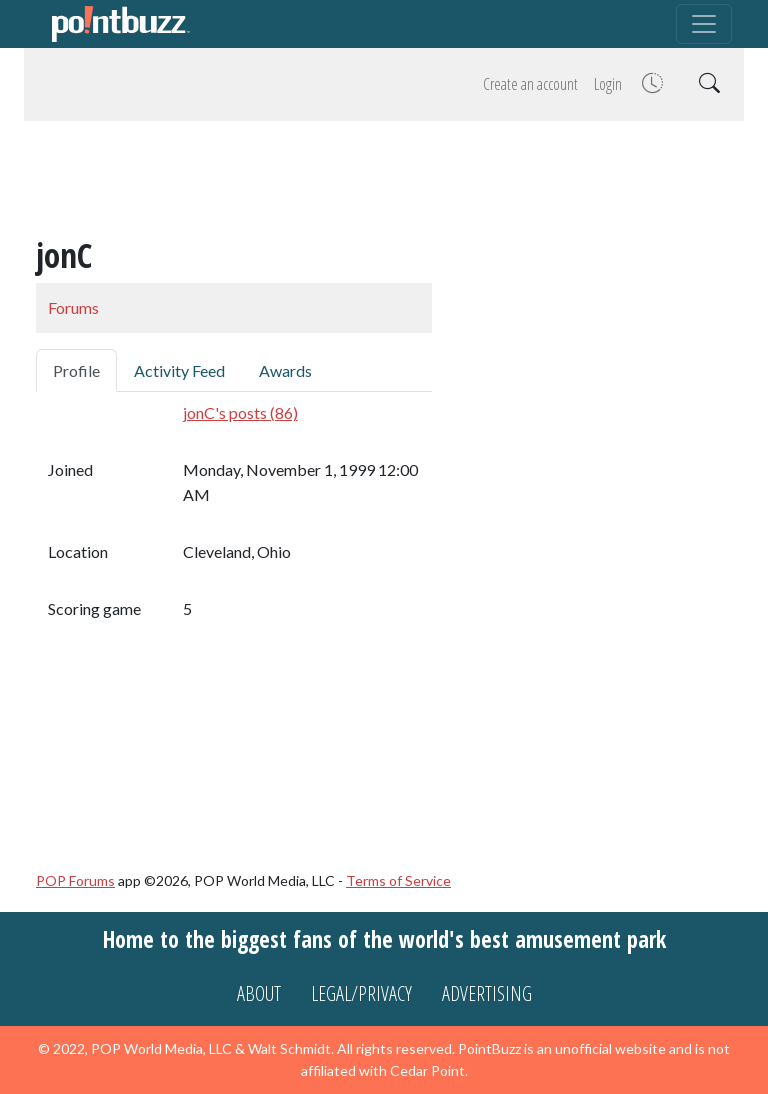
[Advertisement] (384, 182)
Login (608, 84)
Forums (73, 307)
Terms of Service (398, 880)
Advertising (487, 993)
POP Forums (75, 880)
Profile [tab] (76, 370)
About (259, 993)
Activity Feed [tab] (179, 370)
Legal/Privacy (361, 993)
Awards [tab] (285, 370)
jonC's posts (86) (240, 412)
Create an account (530, 84)
